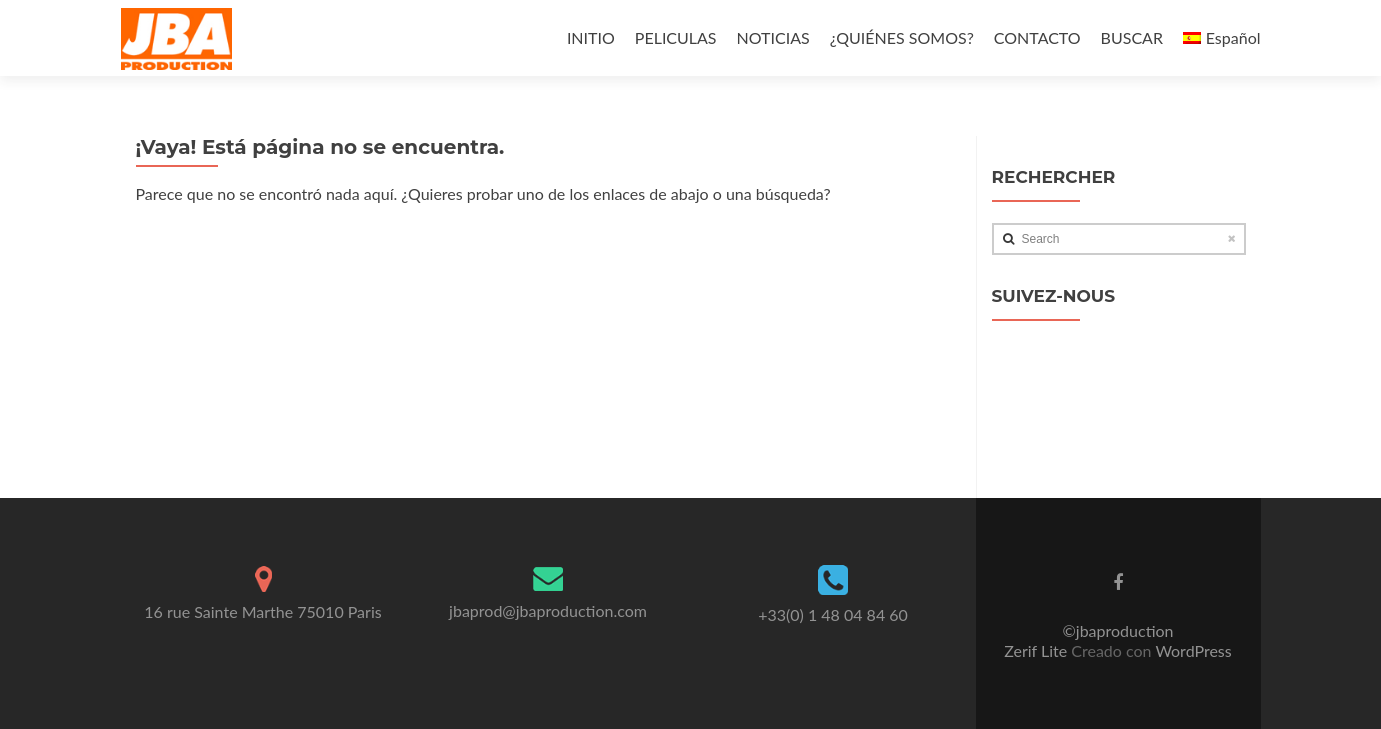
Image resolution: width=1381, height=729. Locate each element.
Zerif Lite (1037, 650)
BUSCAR (1132, 37)
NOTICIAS (773, 37)
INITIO (591, 37)
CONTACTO (1037, 37)
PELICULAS (676, 37)
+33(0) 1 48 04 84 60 (833, 614)
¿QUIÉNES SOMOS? (902, 37)
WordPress (1192, 650)
